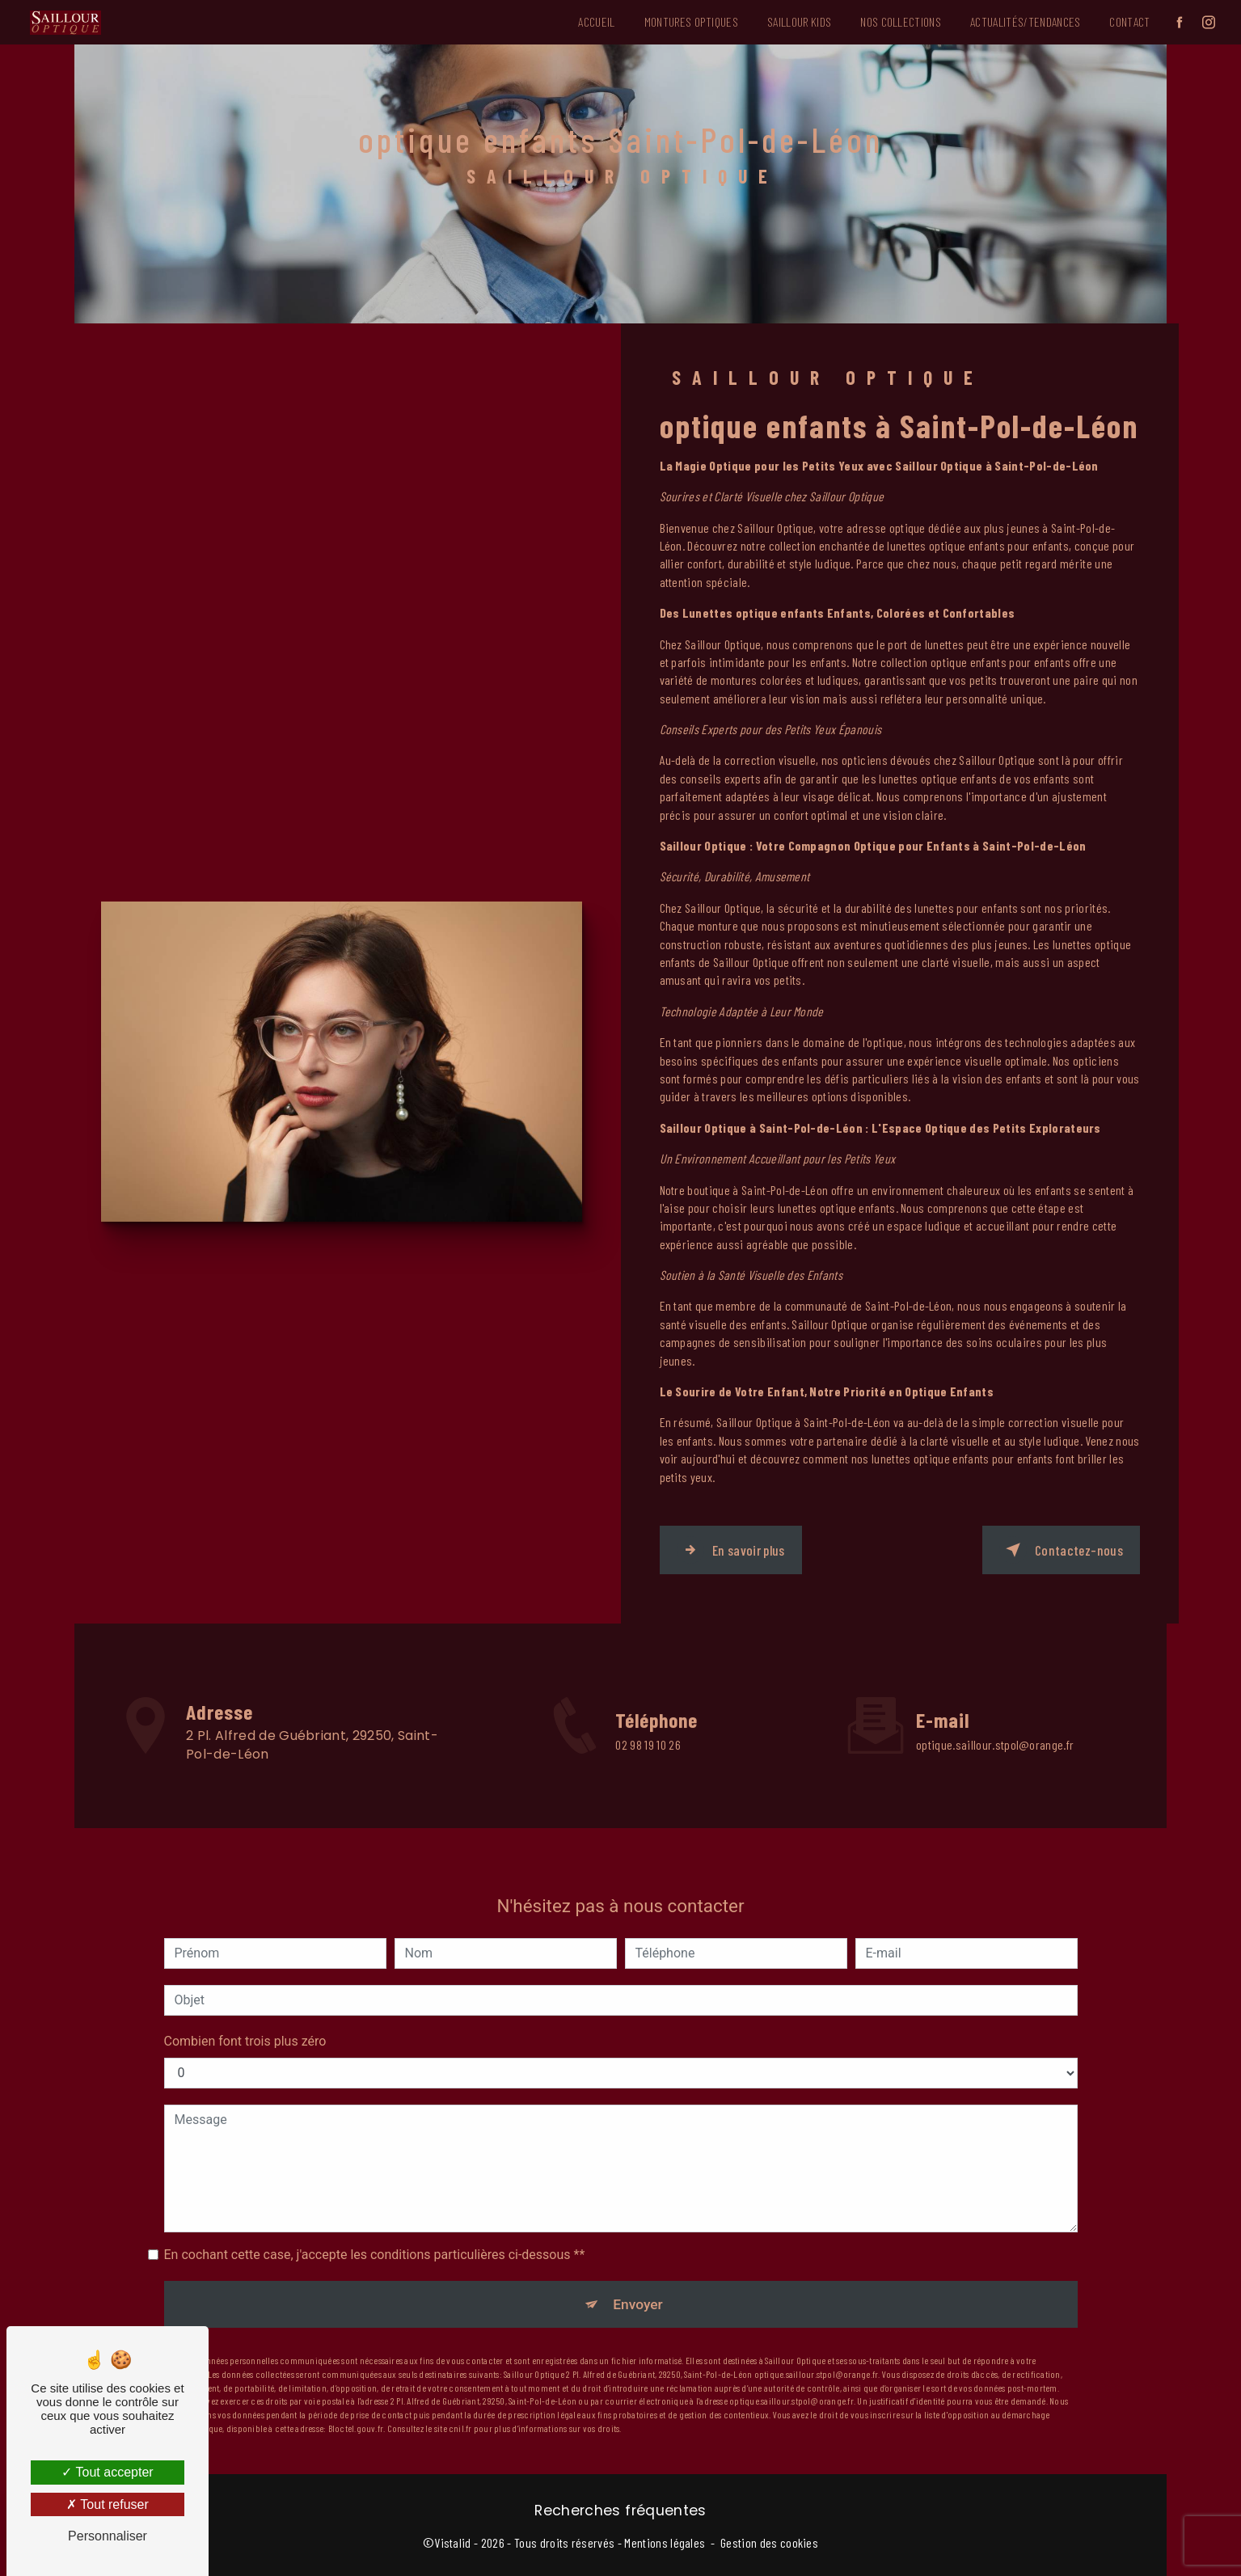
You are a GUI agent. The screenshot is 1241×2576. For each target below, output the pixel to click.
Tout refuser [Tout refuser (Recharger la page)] (107, 2504)
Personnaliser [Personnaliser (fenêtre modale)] (107, 2536)
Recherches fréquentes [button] (620, 2508)
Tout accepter (107, 2472)
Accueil (589, 19)
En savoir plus (736, 1547)
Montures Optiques (684, 19)
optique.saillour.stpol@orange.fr (995, 1713)
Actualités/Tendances (1018, 19)
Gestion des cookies (769, 2540)
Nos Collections (893, 19)
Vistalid (452, 2540)
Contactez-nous (1058, 1547)
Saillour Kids (792, 19)
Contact (1122, 19)
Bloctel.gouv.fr (356, 2399)
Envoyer (638, 2273)
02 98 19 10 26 (647, 1766)
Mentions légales (664, 2540)
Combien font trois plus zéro (245, 2009)
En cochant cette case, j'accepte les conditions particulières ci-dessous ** (374, 2223)
